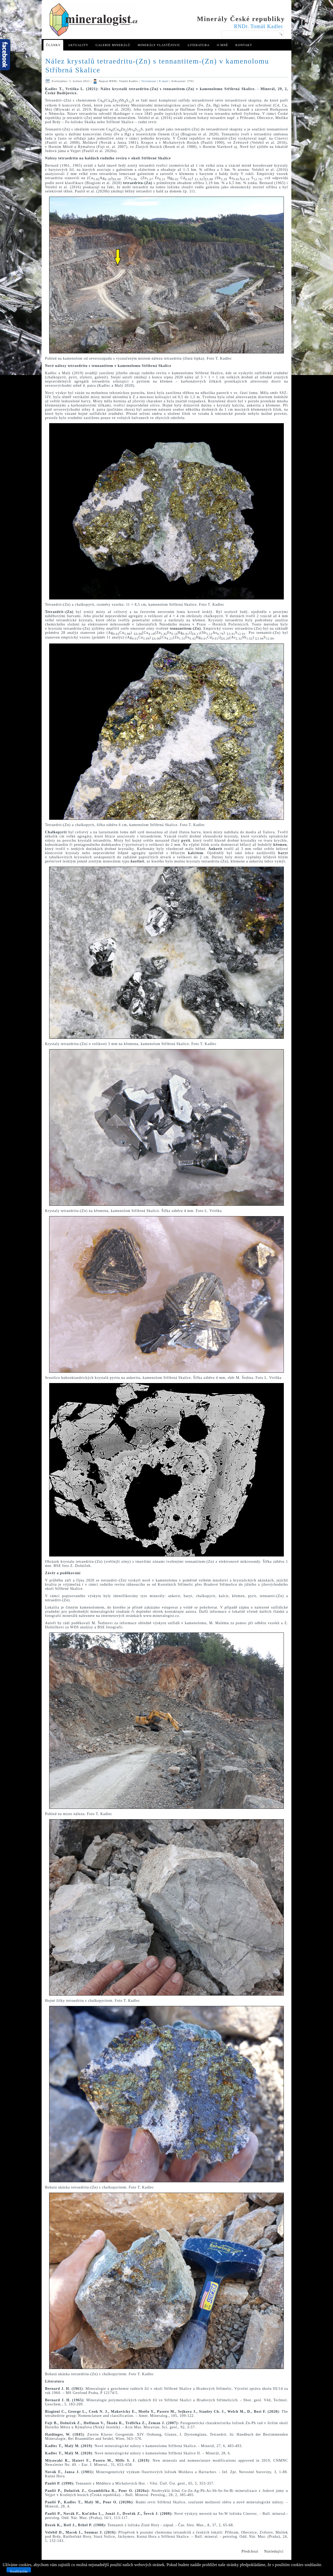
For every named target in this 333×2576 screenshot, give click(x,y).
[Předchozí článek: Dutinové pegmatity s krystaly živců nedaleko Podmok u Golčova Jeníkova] (250, 2551)
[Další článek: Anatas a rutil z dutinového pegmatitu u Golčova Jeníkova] (273, 2551)
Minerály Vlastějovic (159, 45)
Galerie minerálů (112, 45)
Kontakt (243, 45)
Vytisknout (149, 81)
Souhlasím (19, 2570)
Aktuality (78, 45)
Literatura (198, 45)
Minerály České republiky (241, 19)
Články (53, 45)
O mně (222, 45)
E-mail (164, 81)
